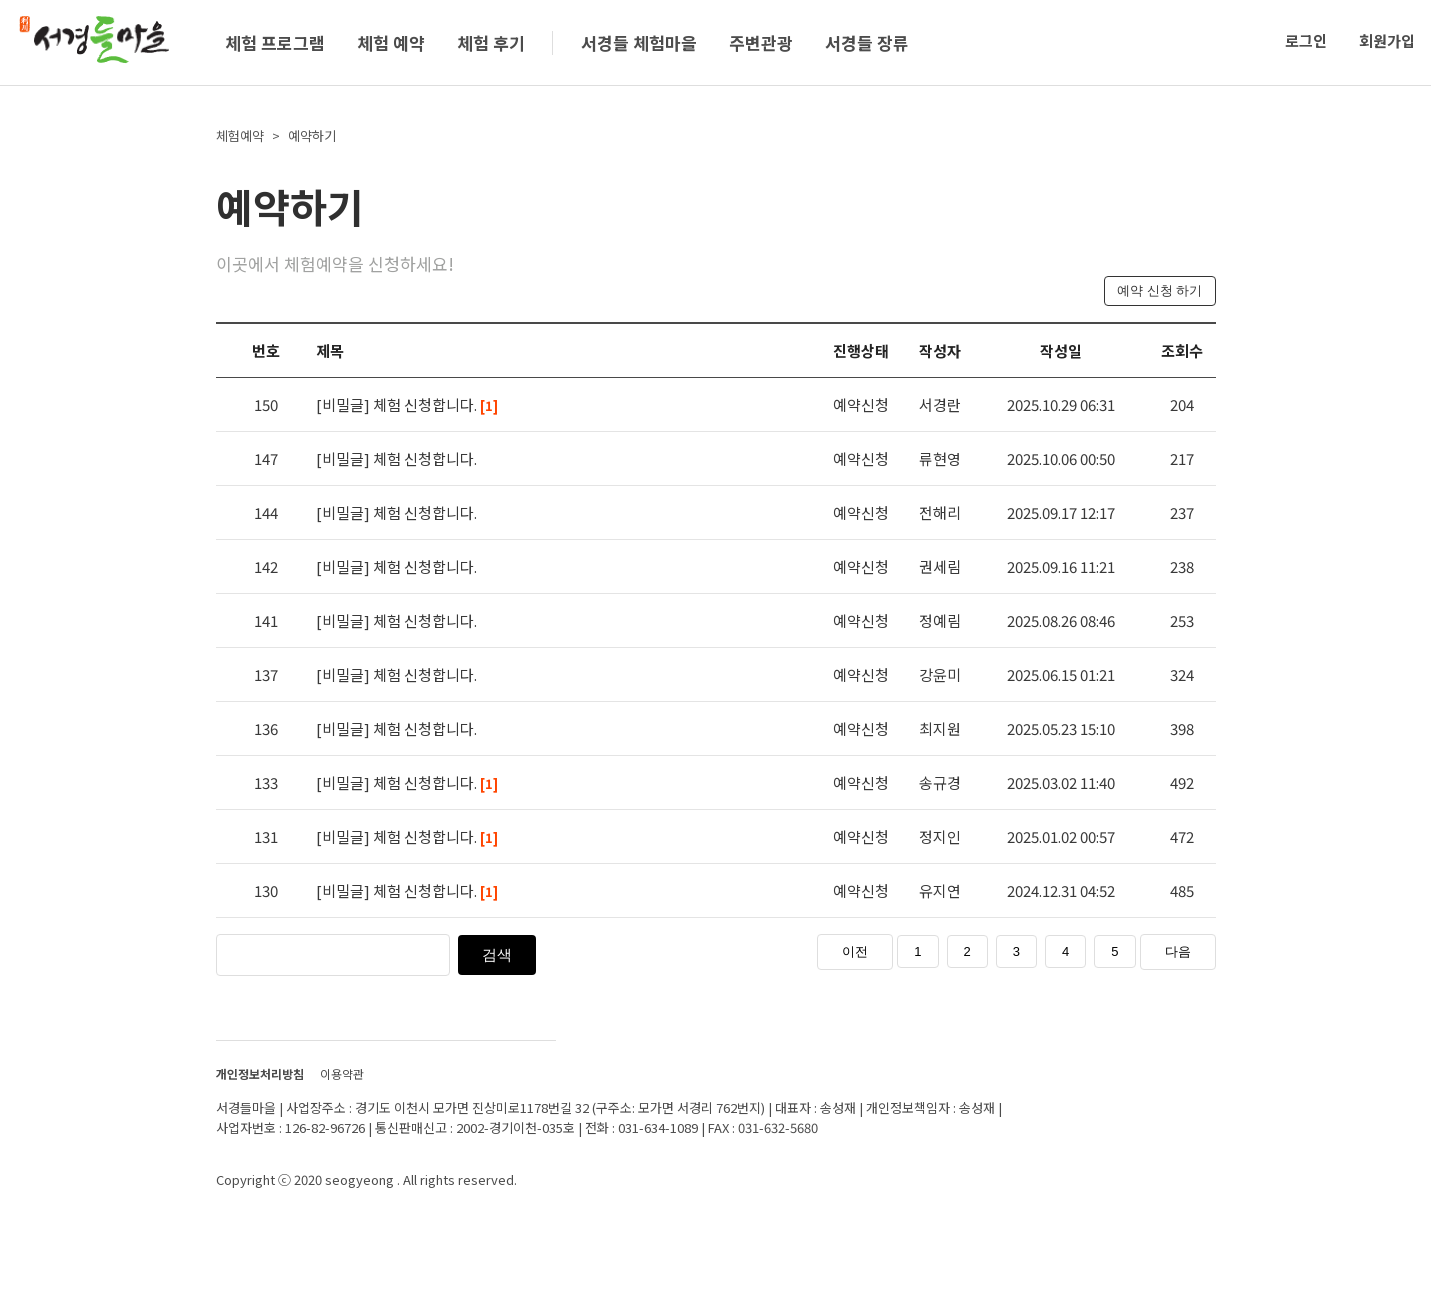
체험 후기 (491, 42)
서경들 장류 (867, 42)
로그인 (1306, 40)
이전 (855, 951)
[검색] (376, 953)
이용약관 (342, 1073)
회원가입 (1387, 40)
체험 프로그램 (275, 42)
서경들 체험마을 (639, 42)
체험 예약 (391, 42)
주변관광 (761, 42)
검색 (497, 954)
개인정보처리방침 (260, 1073)
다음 (1178, 951)
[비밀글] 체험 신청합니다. (407, 404)
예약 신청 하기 (1159, 290)
